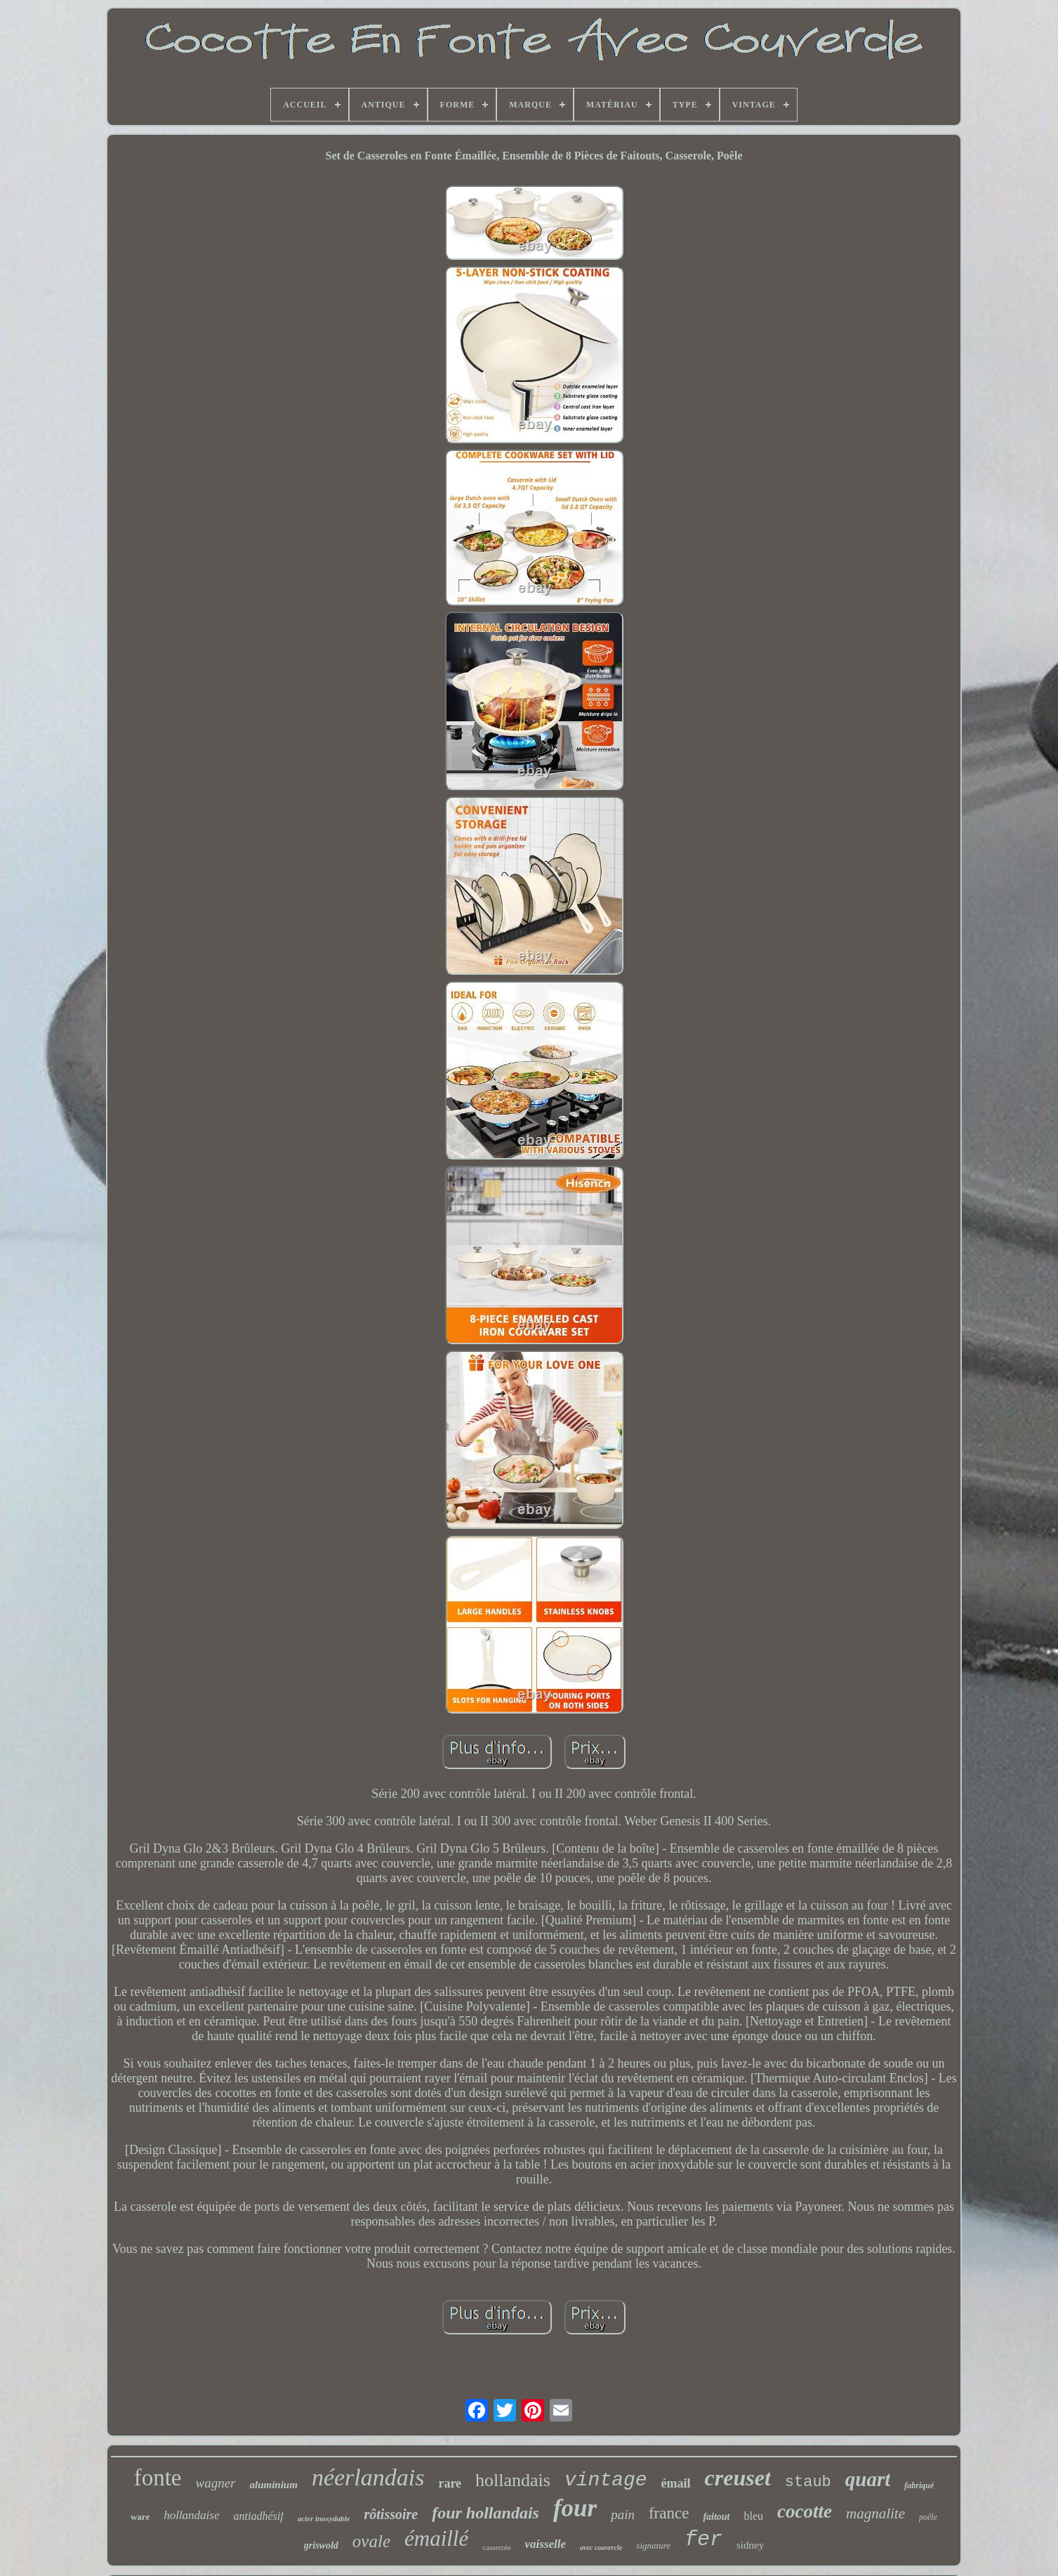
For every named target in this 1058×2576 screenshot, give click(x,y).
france (669, 2513)
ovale (371, 2541)
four (575, 2508)
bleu (754, 2516)
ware (140, 2516)
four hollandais (485, 2513)
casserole (496, 2547)
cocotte (804, 2511)
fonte (158, 2477)
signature (653, 2545)
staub (808, 2482)
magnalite (875, 2513)
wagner (216, 2483)
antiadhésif (259, 2516)
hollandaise (191, 2515)
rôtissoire (391, 2514)
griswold (321, 2545)
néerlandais (368, 2477)
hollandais (512, 2480)
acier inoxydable (324, 2518)
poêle (928, 2517)
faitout (716, 2516)
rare (449, 2483)
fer (703, 2539)
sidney (750, 2545)
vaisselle (546, 2544)
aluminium (274, 2484)
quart (867, 2479)
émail (676, 2483)
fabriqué (919, 2485)
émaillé (436, 2538)
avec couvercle (601, 2547)
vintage (605, 2480)
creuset (738, 2477)
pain (623, 2514)
